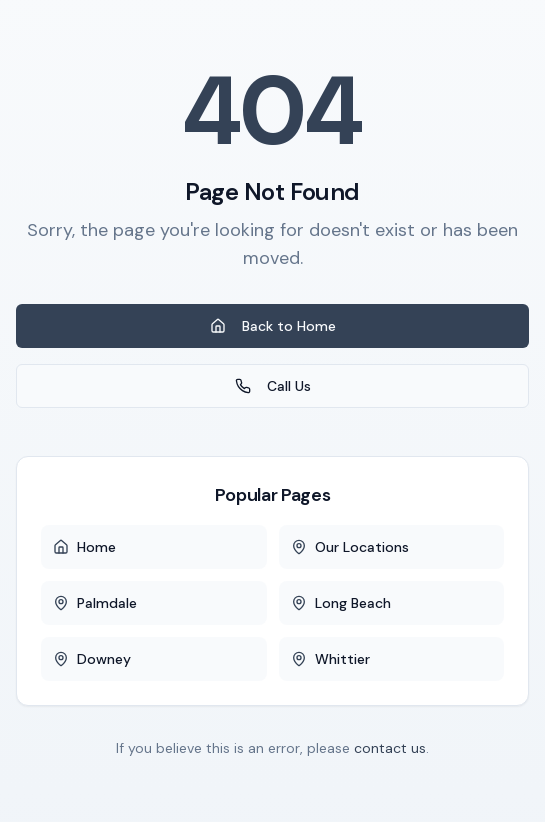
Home (84, 547)
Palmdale (95, 603)
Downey (92, 659)
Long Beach (341, 603)
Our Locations (350, 547)
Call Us (273, 386)
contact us (390, 748)
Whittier (330, 659)
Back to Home (273, 326)
